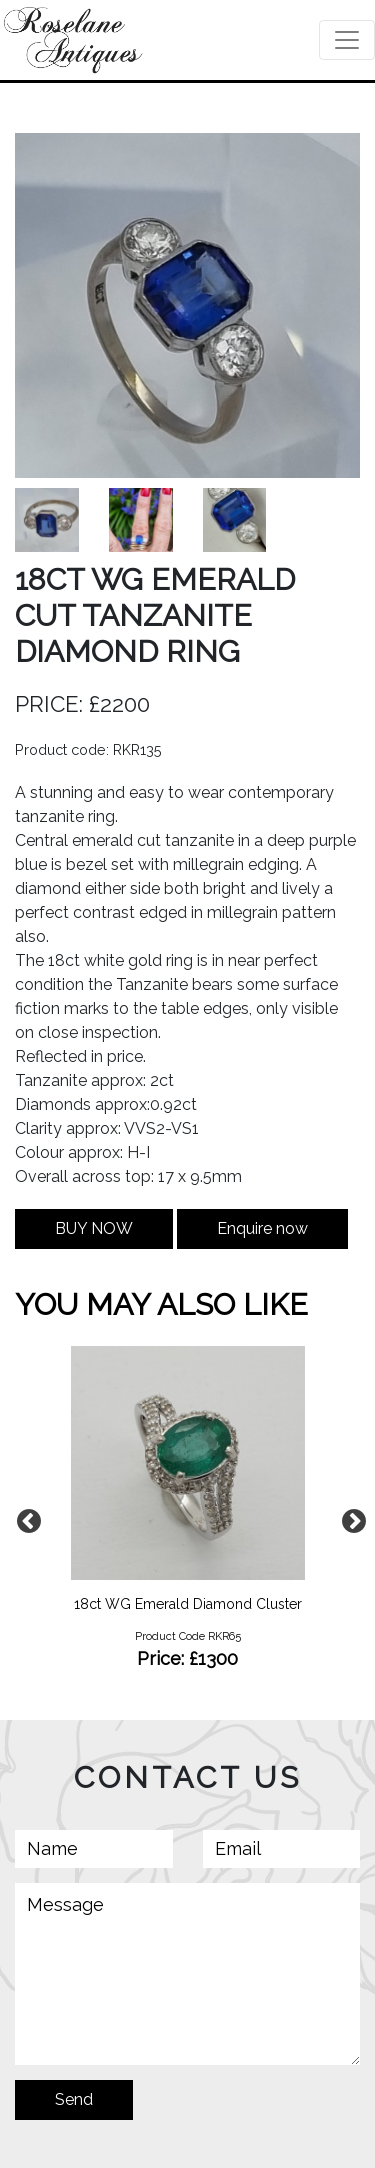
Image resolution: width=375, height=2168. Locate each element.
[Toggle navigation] (347, 40)
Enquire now (262, 1228)
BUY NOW (94, 1228)
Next (350, 1518)
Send (74, 2099)
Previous (25, 1518)
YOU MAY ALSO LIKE (161, 1304)
